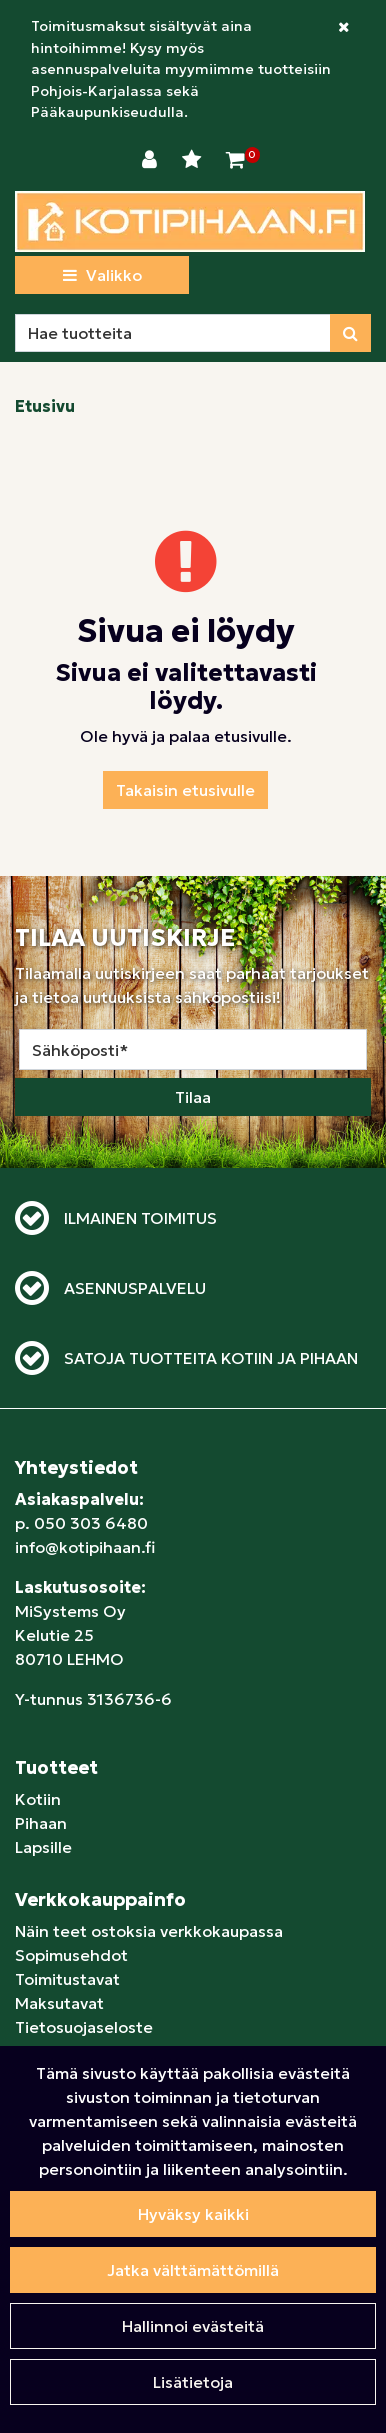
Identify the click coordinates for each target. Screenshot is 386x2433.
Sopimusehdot (71, 1955)
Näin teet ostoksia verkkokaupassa (149, 1931)
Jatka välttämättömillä (193, 2270)
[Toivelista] (194, 160)
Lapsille (43, 1847)
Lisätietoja (193, 2382)
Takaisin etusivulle (185, 790)
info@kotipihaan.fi (85, 1547)
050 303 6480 (91, 1523)
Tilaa (193, 1097)
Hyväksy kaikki (193, 2214)
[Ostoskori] (235, 160)
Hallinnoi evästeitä (193, 2326)
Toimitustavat (67, 1979)
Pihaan (41, 1823)
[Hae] (173, 333)
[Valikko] (102, 275)
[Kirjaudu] (152, 160)
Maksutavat (59, 2003)
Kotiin (38, 1799)
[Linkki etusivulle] (190, 221)
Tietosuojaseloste (84, 2027)
